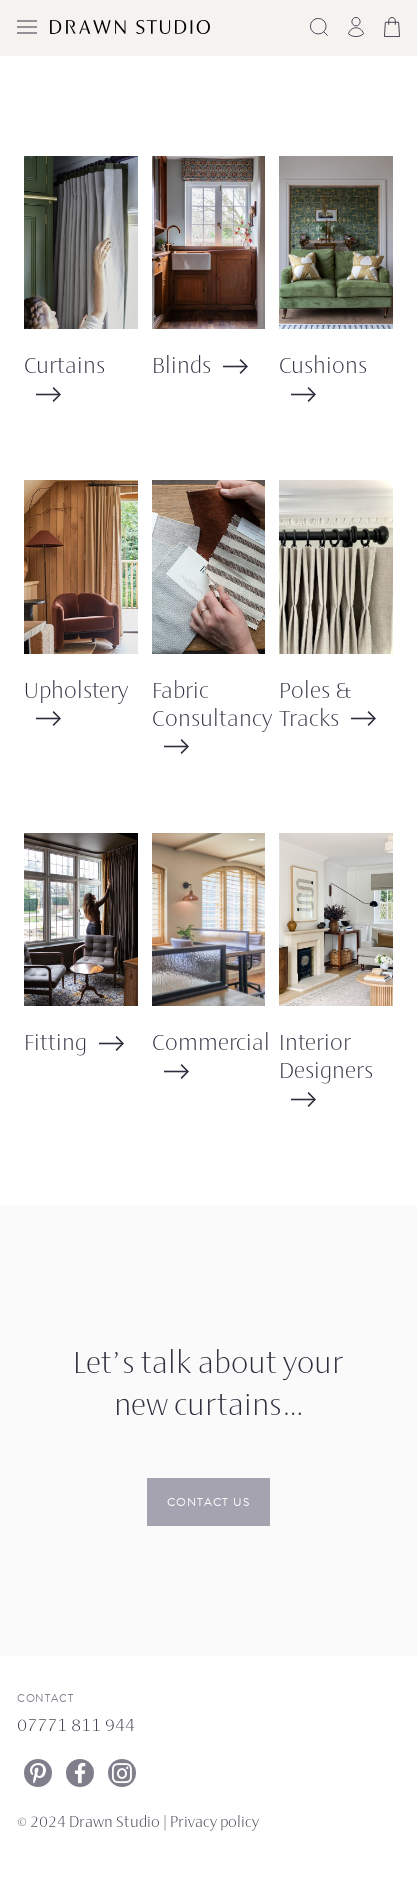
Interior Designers (326, 1058)
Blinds (181, 367)
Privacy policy (214, 1823)
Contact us (208, 1502)
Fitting (55, 1044)
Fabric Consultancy (212, 706)
